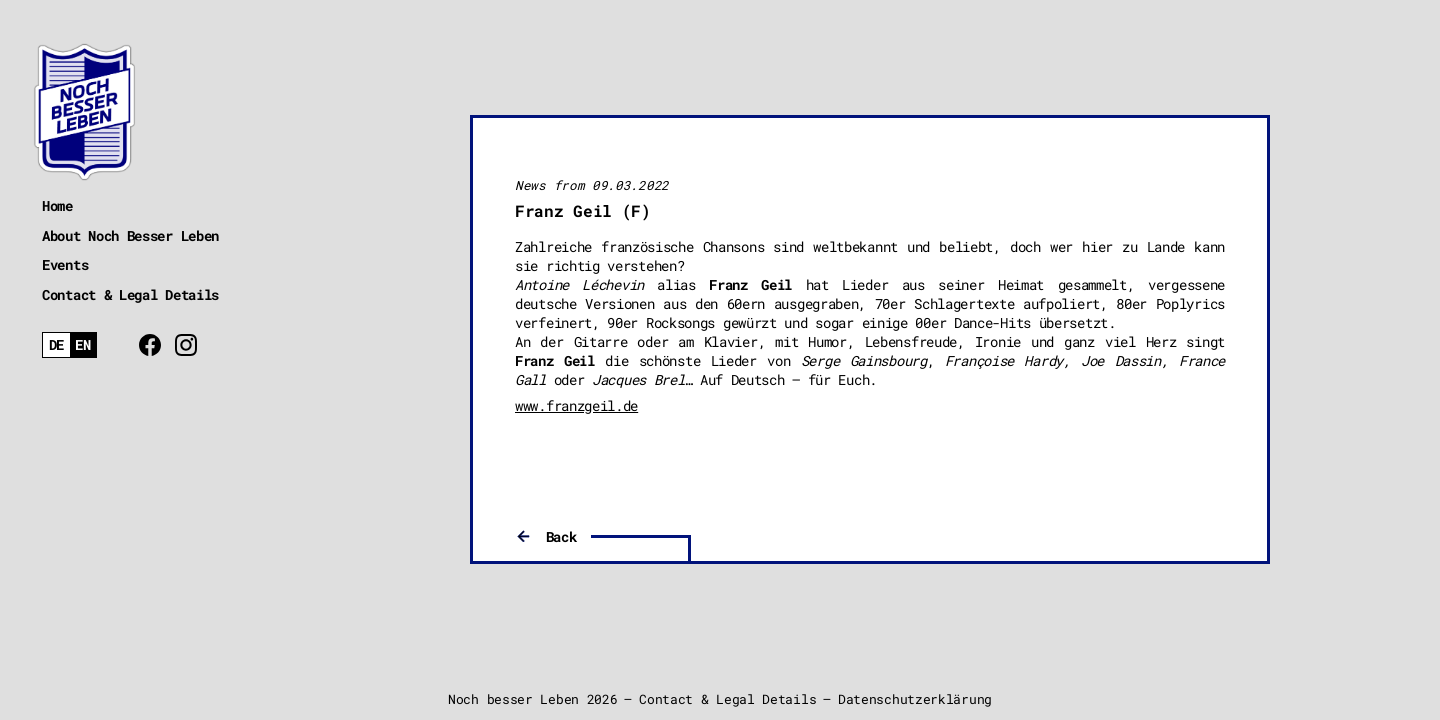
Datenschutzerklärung (915, 699)
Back (561, 536)
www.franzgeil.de (576, 405)
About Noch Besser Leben (130, 235)
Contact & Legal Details (130, 294)
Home (57, 205)
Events (65, 264)
